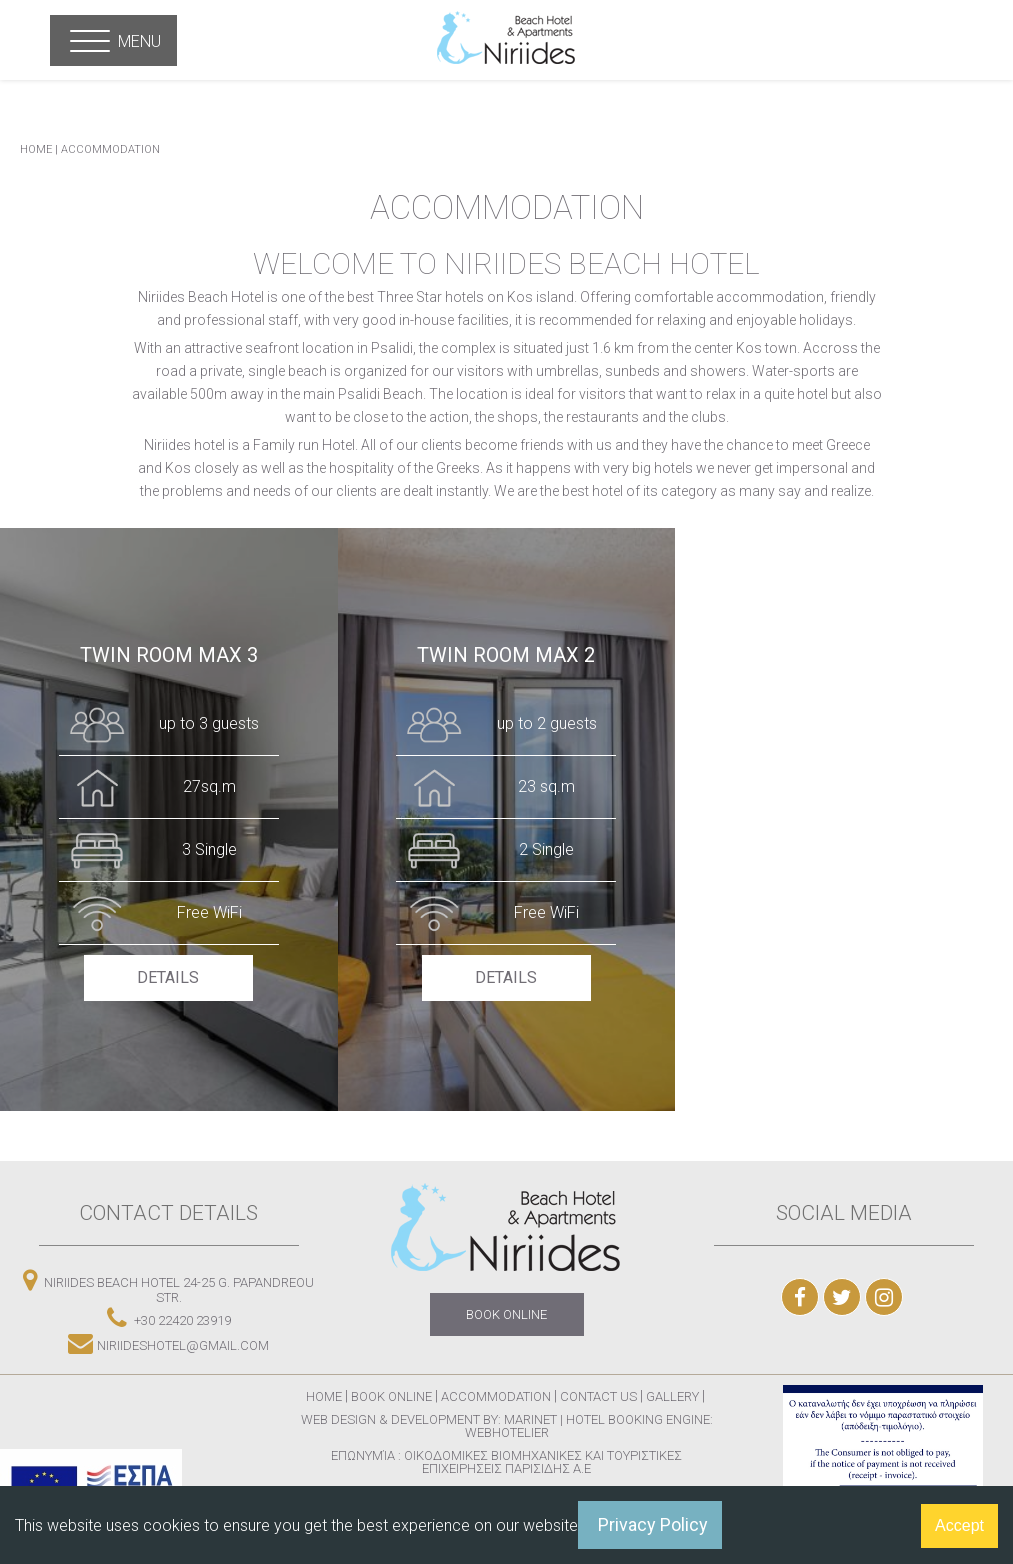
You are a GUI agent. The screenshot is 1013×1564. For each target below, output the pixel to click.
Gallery (674, 1396)
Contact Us (598, 1396)
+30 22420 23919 (169, 1317)
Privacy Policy (653, 1524)
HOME (36, 149)
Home (324, 1396)
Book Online (391, 1396)
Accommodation (110, 149)
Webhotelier (507, 1432)
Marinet (530, 1419)
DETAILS (169, 977)
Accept (959, 1525)
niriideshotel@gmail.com (168, 1342)
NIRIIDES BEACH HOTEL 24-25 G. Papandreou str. (168, 1286)
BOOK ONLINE (506, 1314)
